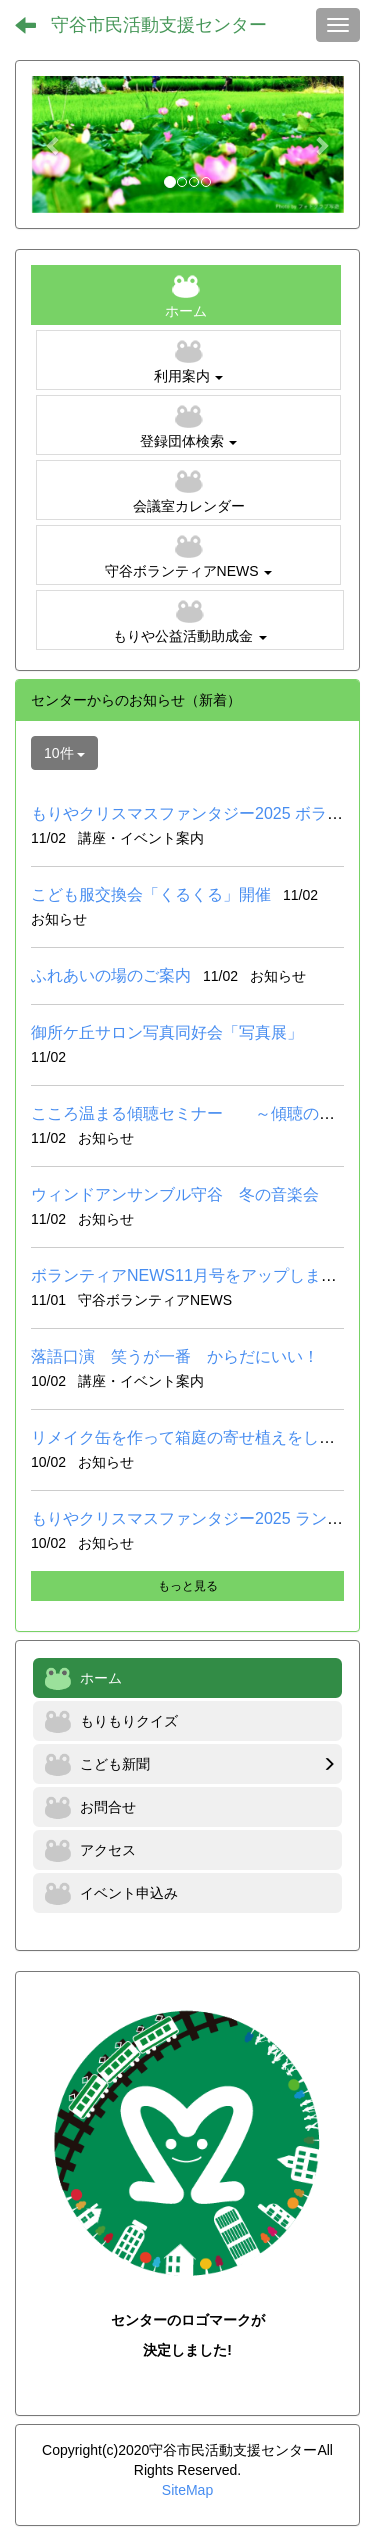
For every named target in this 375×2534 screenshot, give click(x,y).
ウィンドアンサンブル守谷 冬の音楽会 (175, 1194)
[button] (54, 144)
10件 (64, 753)
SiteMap (187, 2490)
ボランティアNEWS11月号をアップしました (192, 1275)
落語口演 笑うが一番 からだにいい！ (175, 1356)
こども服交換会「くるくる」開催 (151, 894)
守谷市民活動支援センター (159, 25)
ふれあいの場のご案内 (111, 975)
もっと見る (188, 1586)
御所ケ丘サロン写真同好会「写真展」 (167, 1032)
